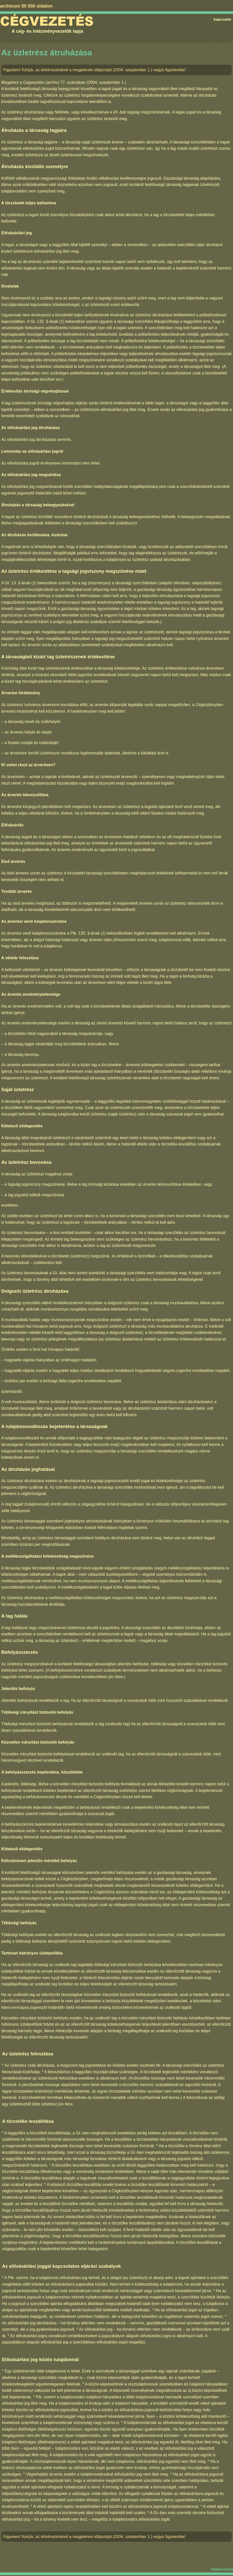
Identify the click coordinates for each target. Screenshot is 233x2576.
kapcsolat (222, 19)
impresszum (222, 2569)
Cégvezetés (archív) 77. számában (54, 82)
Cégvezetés (47, 21)
